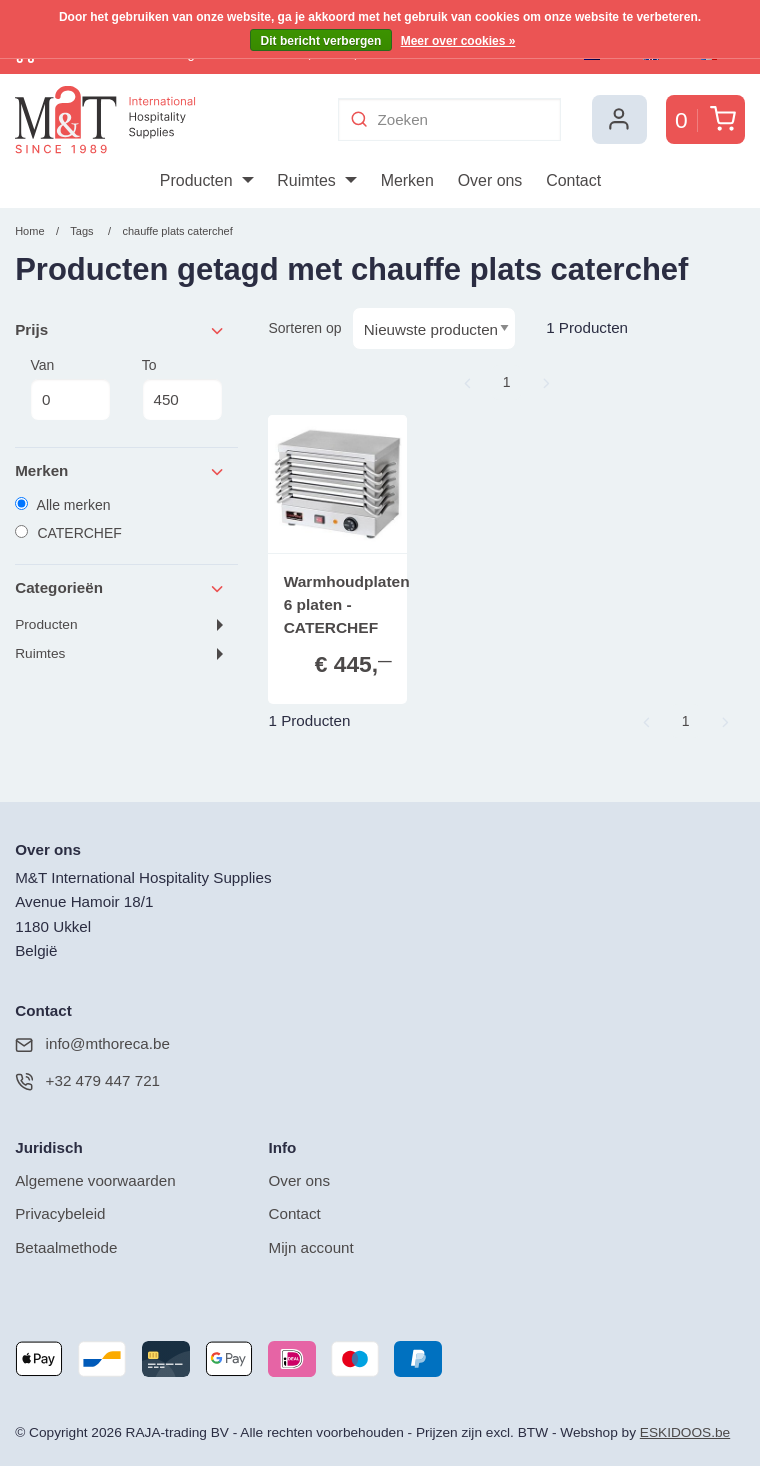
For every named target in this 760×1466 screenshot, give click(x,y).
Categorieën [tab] (121, 588)
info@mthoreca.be (92, 1044)
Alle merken (62, 505)
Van (70, 389)
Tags (81, 231)
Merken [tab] (121, 471)
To (182, 389)
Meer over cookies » (458, 41)
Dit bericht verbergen (321, 41)
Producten (46, 624)
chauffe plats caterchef (177, 231)
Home (29, 231)
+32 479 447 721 (87, 1081)
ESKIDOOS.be (685, 1432)
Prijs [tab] (121, 330)
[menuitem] (206, 181)
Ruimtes (40, 653)
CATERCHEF (68, 533)
